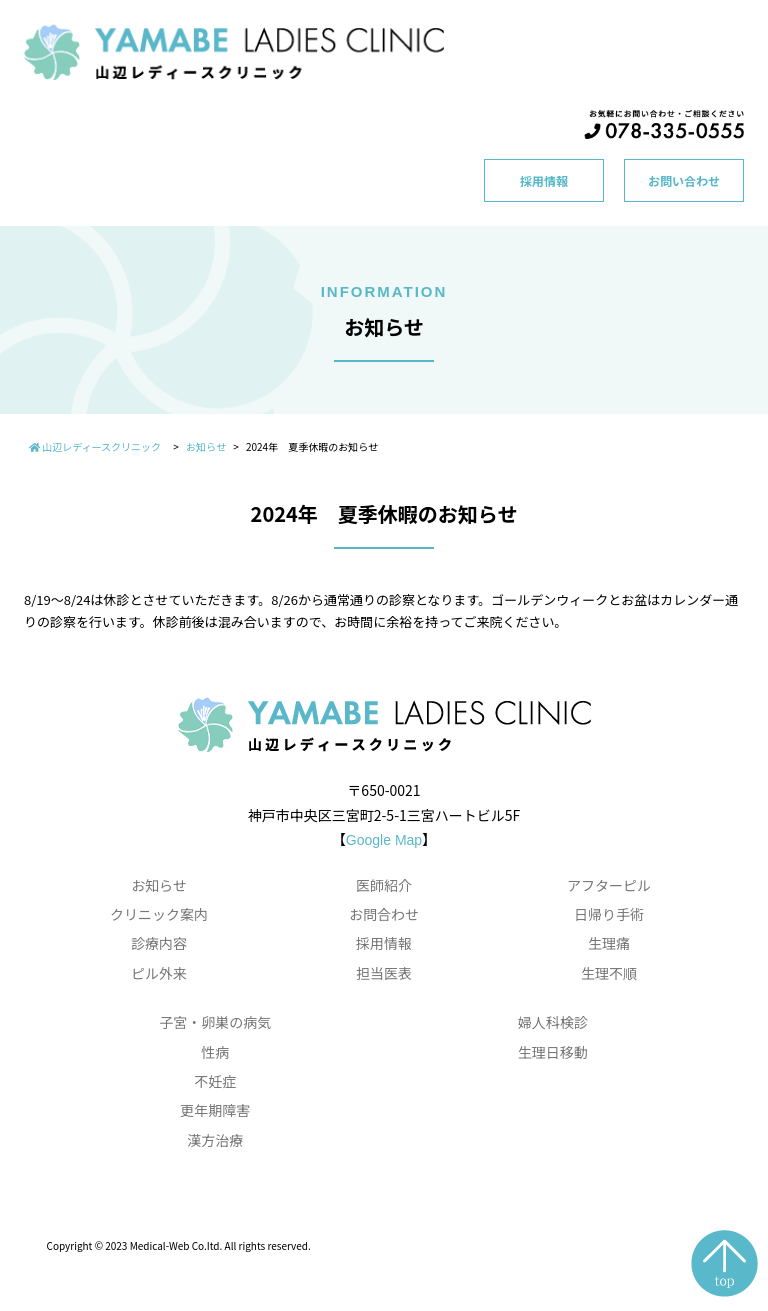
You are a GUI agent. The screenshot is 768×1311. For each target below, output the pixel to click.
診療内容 (159, 943)
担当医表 (384, 973)
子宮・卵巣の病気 (215, 1022)
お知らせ (159, 885)
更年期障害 (215, 1110)
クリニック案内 (159, 914)
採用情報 (544, 180)
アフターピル (609, 885)
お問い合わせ (684, 180)
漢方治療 (215, 1140)
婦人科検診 (553, 1022)
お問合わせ (384, 914)
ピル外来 (159, 973)
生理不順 (609, 973)
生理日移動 (553, 1052)
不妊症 (215, 1081)
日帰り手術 (609, 914)
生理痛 (609, 943)
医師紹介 (384, 885)
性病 (215, 1052)
